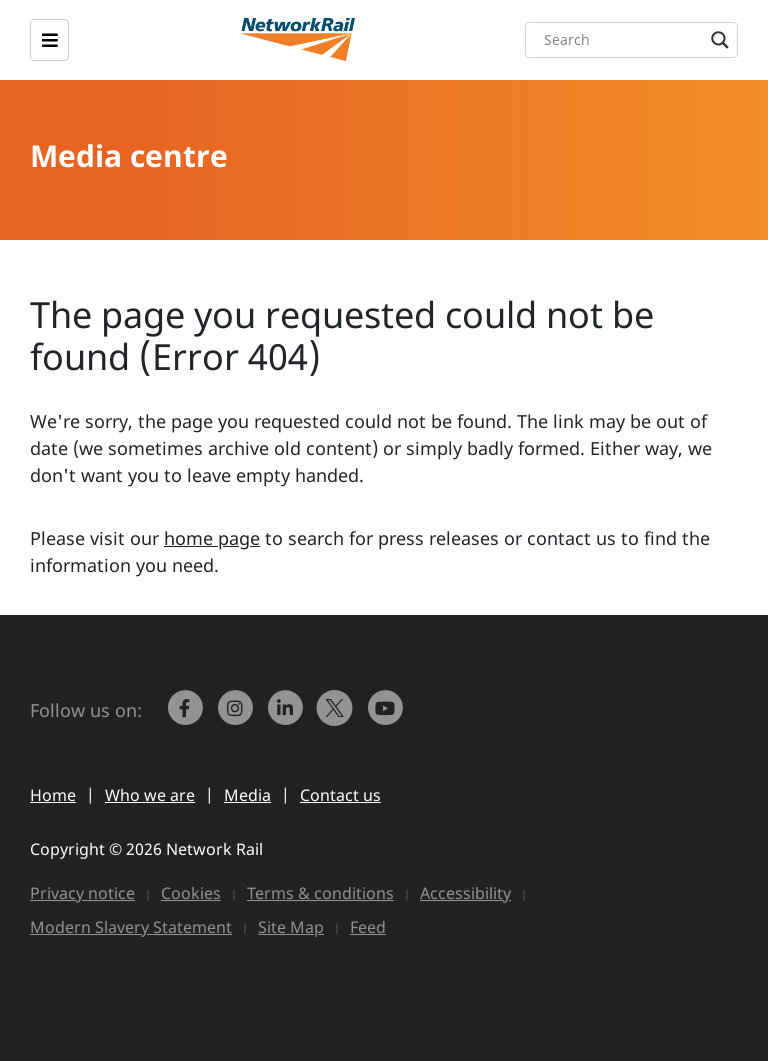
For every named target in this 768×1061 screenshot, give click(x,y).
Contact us (340, 795)
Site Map (291, 927)
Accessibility (465, 893)
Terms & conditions (320, 893)
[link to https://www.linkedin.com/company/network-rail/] (287, 717)
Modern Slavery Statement (131, 927)
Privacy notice (82, 893)
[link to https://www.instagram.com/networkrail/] (237, 717)
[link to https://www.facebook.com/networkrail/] (187, 717)
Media (247, 795)
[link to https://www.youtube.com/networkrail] (387, 717)
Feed (368, 927)
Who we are (150, 795)
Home (53, 795)
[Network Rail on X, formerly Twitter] (337, 717)
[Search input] (636, 40)
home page (212, 538)
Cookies (191, 893)
